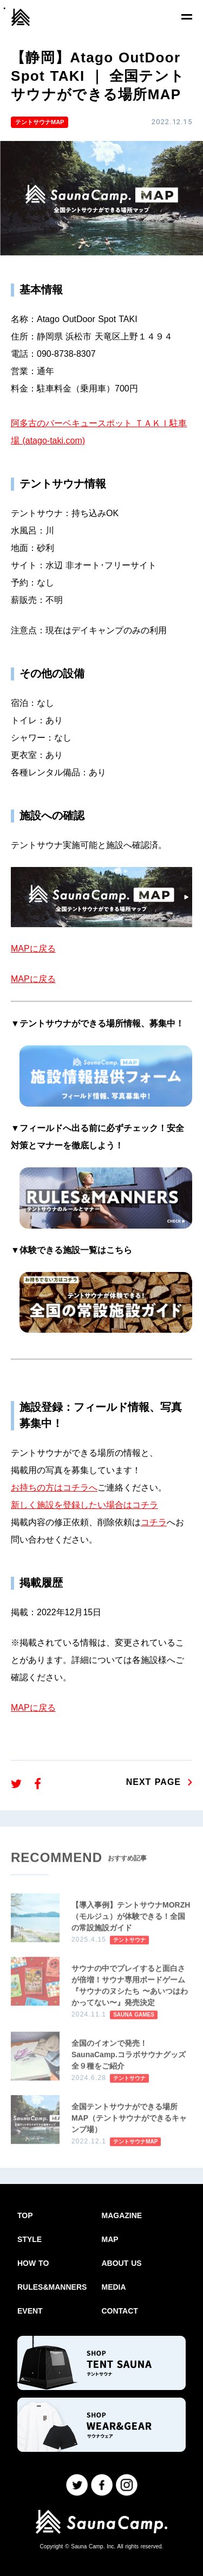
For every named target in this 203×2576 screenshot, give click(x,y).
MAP (110, 2239)
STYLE (29, 2239)
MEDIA (114, 2287)
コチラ (154, 1522)
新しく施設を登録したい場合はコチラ (84, 1504)
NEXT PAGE (153, 1782)
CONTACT (120, 2311)
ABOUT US (122, 2263)
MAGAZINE (122, 2215)
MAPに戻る (33, 948)
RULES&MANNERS (52, 2287)
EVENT (30, 2311)
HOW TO (33, 2263)
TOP (25, 2215)
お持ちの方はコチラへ (54, 1487)
